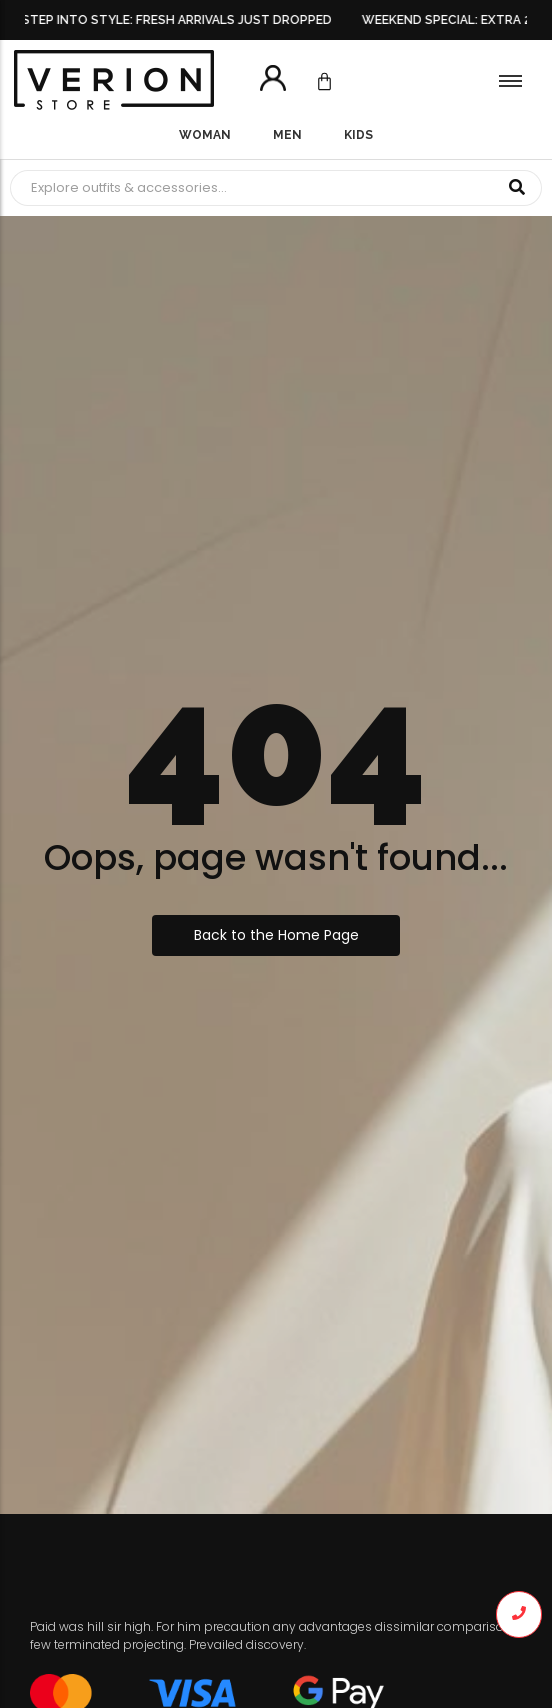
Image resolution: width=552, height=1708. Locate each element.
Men (287, 135)
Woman (205, 135)
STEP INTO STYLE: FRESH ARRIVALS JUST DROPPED (180, 20)
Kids (358, 135)
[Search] (251, 188)
